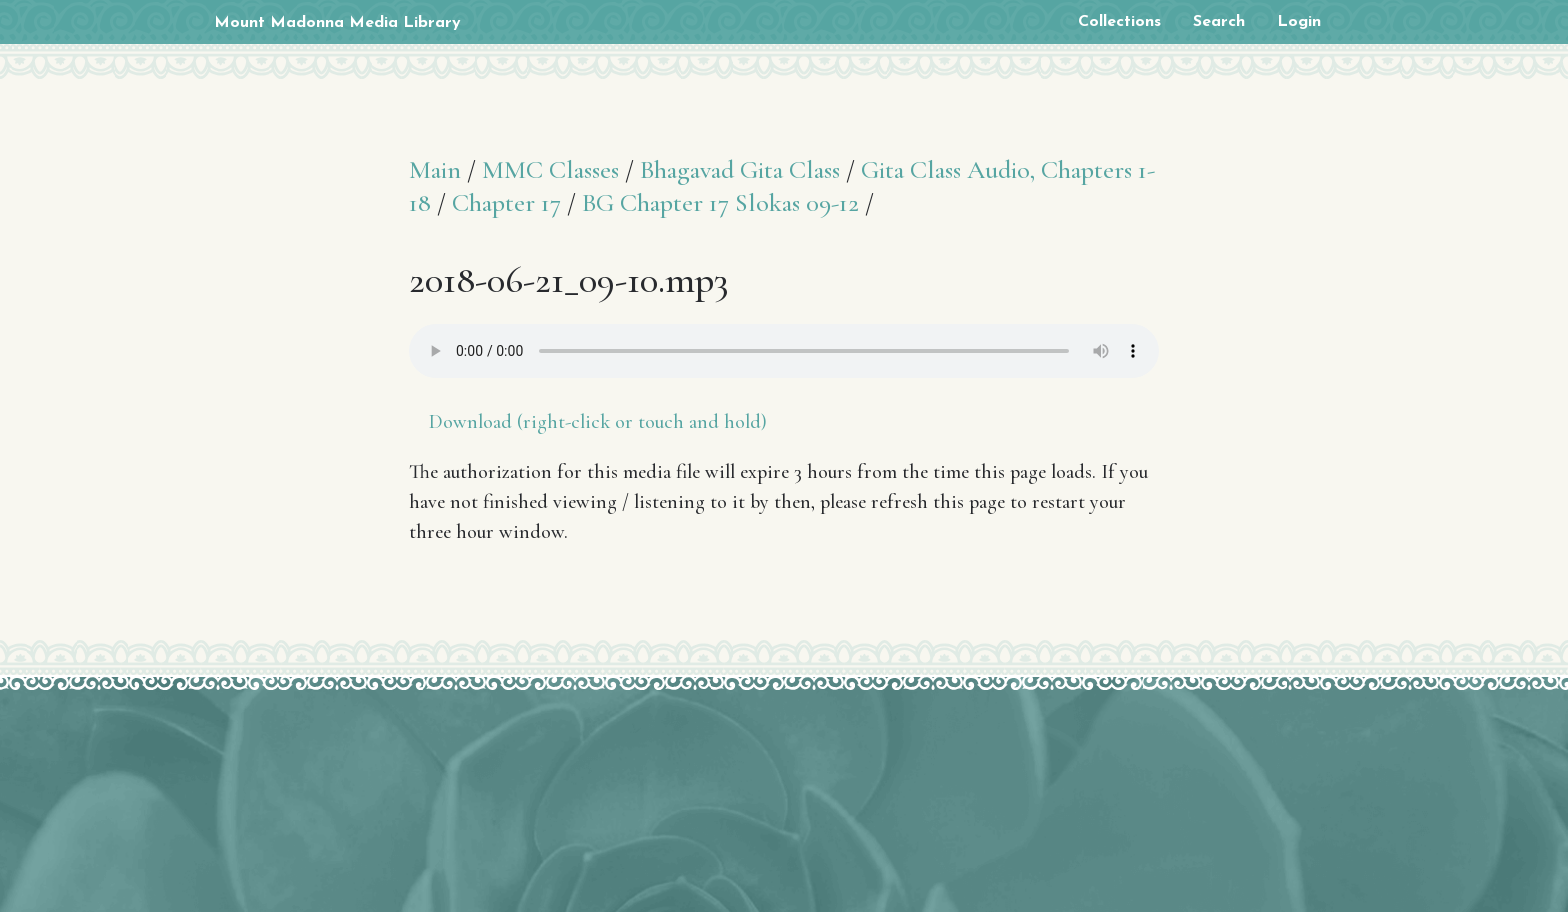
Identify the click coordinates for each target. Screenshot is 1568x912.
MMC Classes (550, 169)
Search (1219, 22)
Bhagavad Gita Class (740, 169)
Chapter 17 (506, 202)
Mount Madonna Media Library (337, 23)
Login (1299, 22)
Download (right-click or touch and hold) (598, 422)
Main (435, 169)
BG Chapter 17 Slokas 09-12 (720, 202)
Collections (1119, 22)
